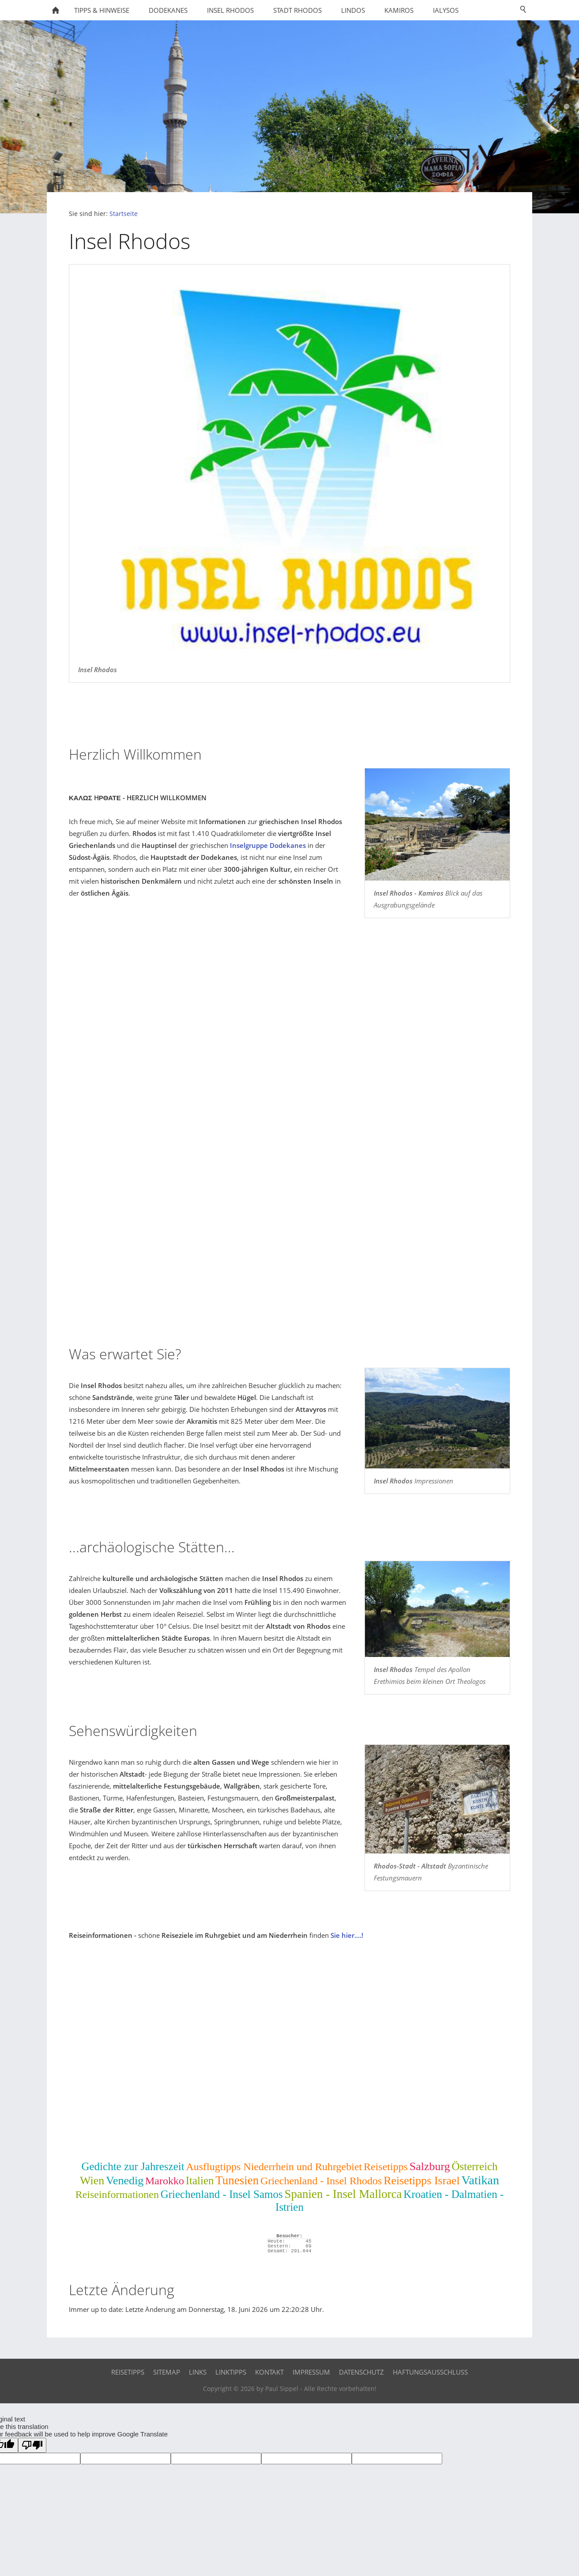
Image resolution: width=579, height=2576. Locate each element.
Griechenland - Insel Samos (222, 2194)
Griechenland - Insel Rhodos (321, 2180)
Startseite (123, 214)
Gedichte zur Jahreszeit (132, 2166)
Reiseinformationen (117, 2194)
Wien (92, 2180)
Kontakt (269, 2372)
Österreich (474, 2166)
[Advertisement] (289, 1265)
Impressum (311, 2372)
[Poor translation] (32, 2445)
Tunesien (237, 2180)
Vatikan (480, 2180)
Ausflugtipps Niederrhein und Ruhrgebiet (274, 2166)
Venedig (124, 2180)
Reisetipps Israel (421, 2180)
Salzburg (430, 2166)
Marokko (164, 2180)
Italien (200, 2180)
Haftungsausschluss (430, 2372)
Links (198, 2372)
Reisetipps (386, 2166)
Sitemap (166, 2372)
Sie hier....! (347, 1935)
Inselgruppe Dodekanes (268, 845)
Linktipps (230, 2372)
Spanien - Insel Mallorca (343, 2194)
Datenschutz (361, 2372)
